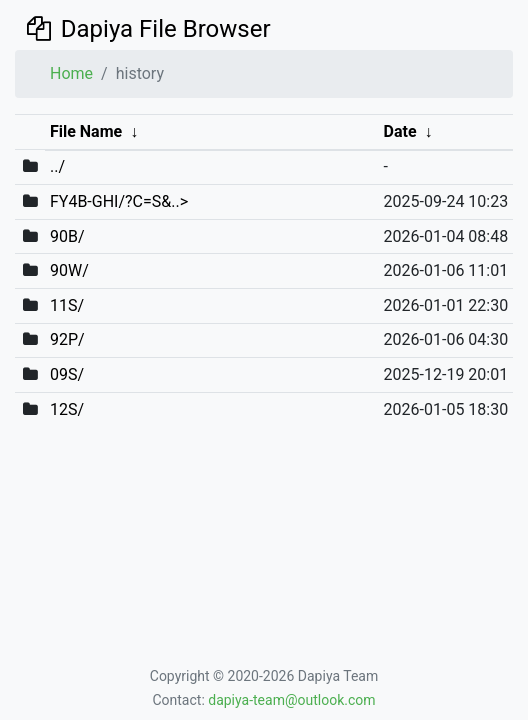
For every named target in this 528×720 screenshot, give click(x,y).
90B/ (67, 236)
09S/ (67, 374)
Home (71, 73)
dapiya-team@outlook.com (291, 700)
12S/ (67, 409)
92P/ (67, 339)
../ (57, 166)
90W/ (69, 270)
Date (400, 131)
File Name (86, 131)
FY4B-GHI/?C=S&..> (119, 201)
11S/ (67, 305)
